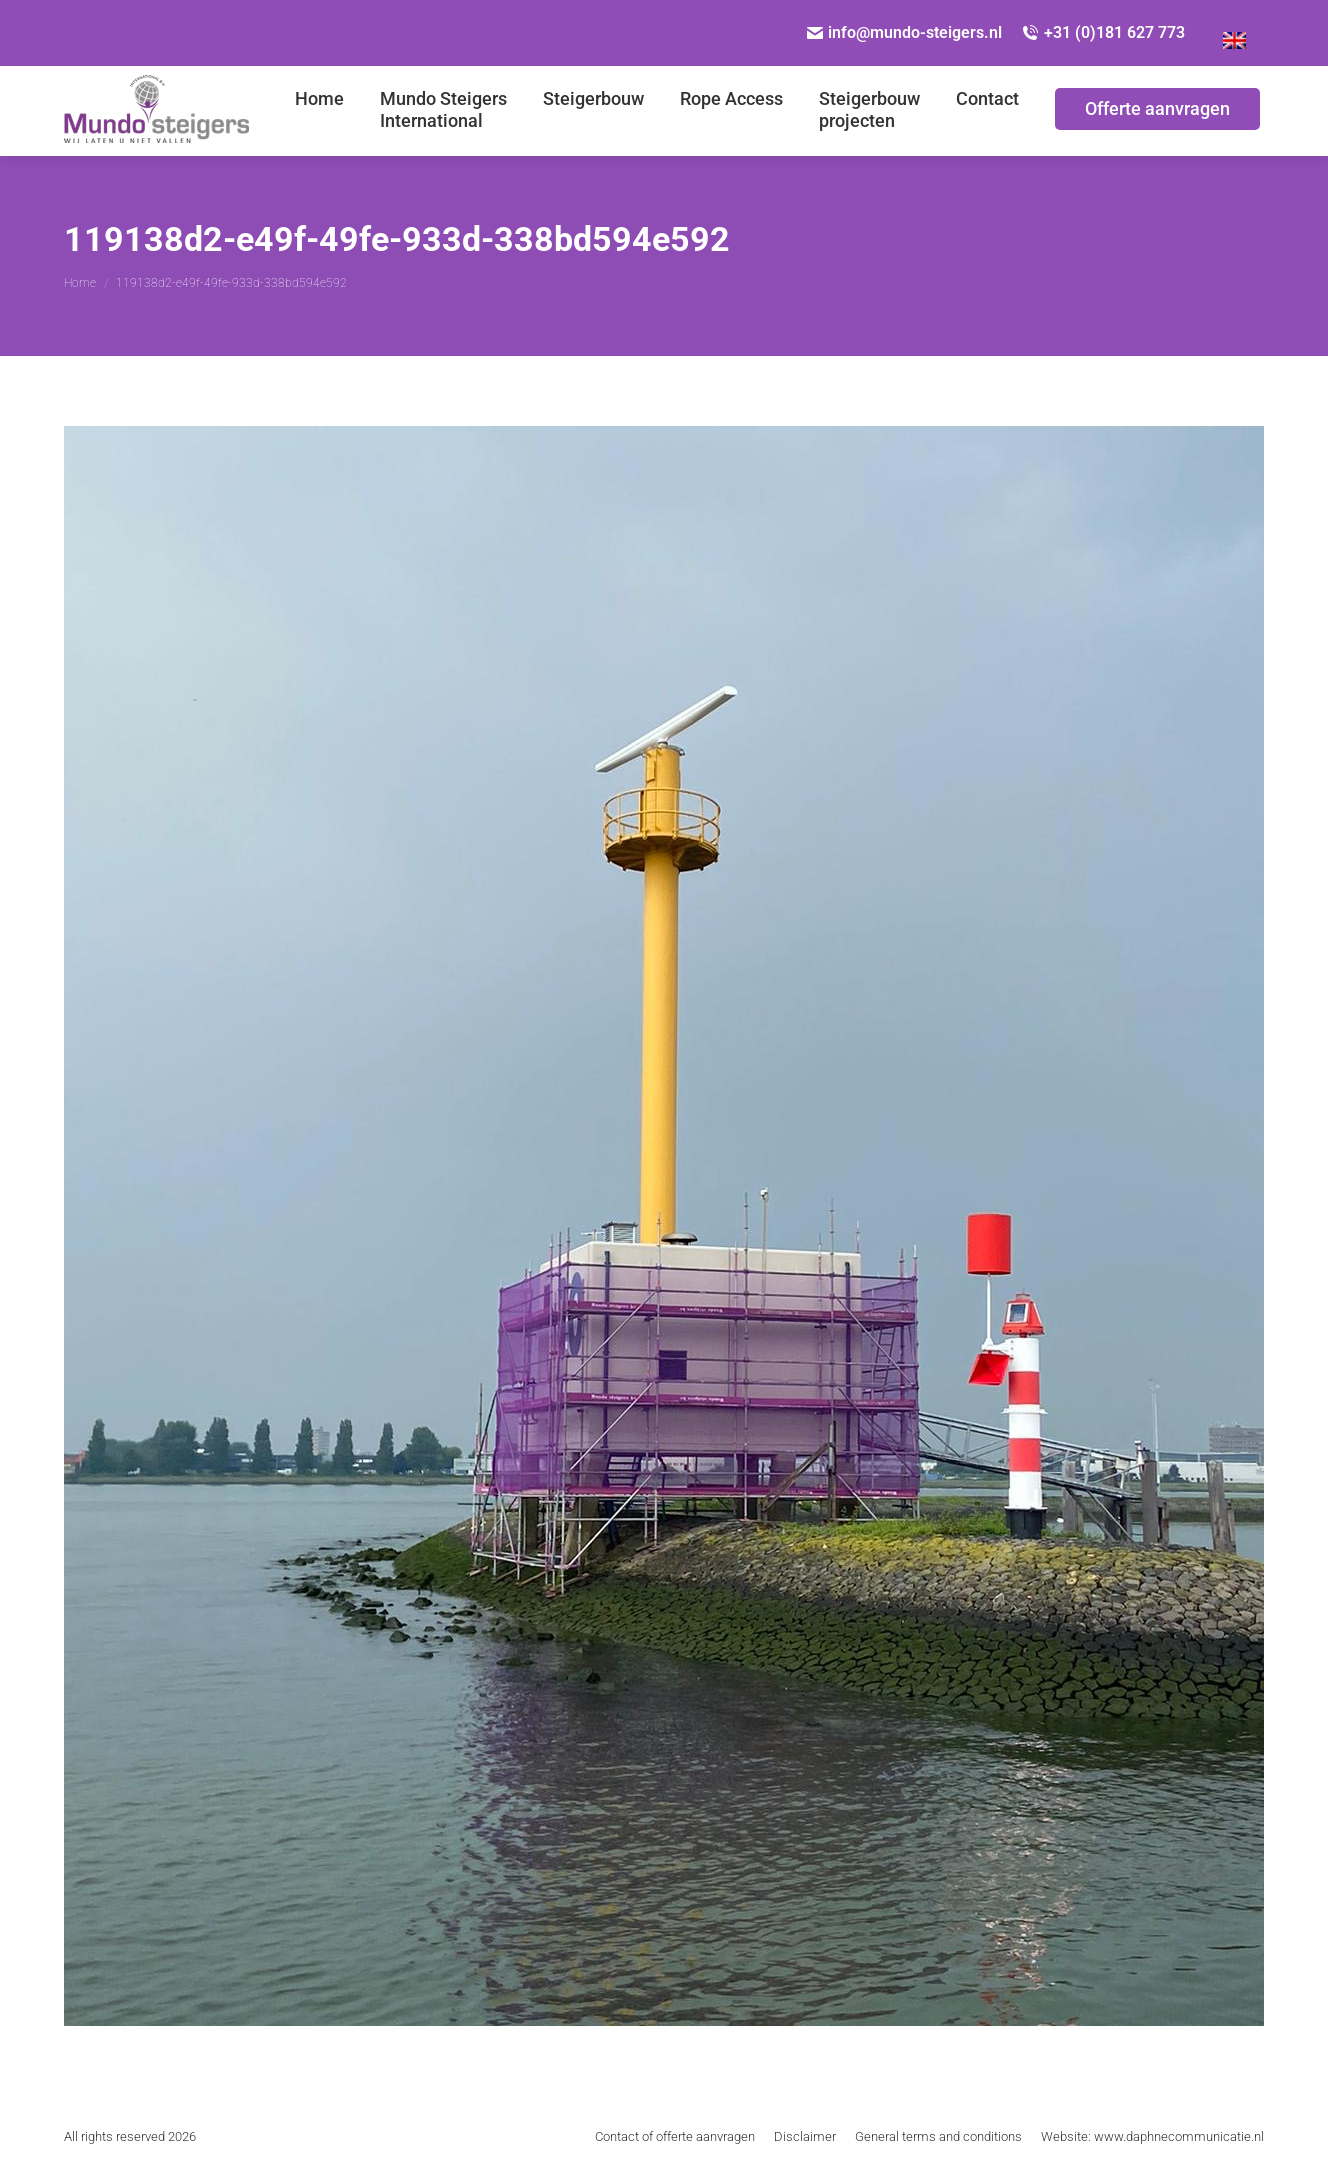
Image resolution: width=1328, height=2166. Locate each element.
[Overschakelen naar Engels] (1234, 33)
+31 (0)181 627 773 (1103, 32)
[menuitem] (319, 111)
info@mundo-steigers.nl (905, 32)
